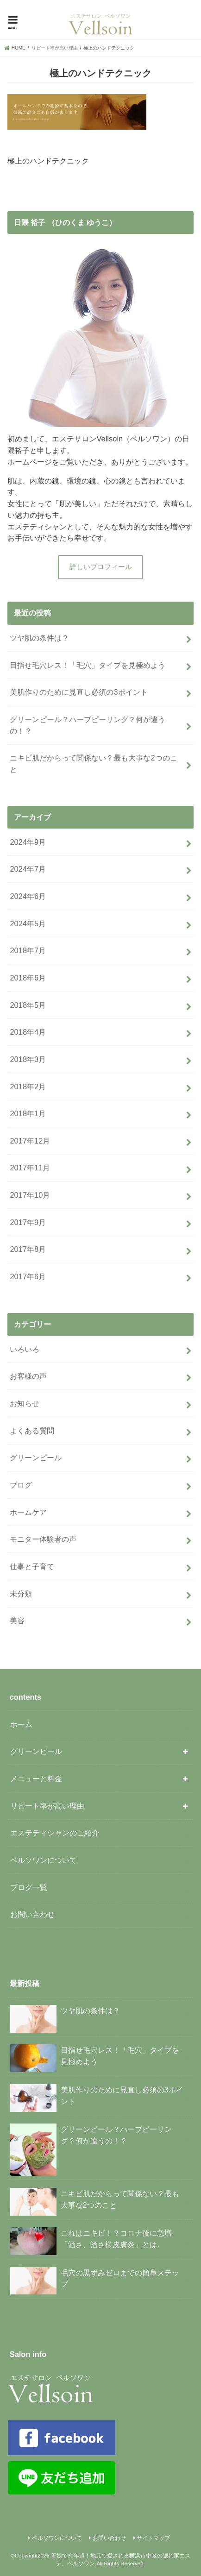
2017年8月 (28, 1249)
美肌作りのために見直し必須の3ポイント (78, 692)
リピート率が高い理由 (47, 1806)
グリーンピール (36, 1457)
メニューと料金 (36, 1778)
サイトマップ (153, 2538)
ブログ (21, 1485)
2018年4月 (28, 1032)
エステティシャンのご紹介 (54, 1832)
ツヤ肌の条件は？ (39, 638)
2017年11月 (30, 1167)
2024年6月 (28, 896)
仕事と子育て (32, 1566)
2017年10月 (30, 1195)
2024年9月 (28, 842)
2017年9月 (28, 1222)
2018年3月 (28, 1059)
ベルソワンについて (43, 1860)
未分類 (21, 1594)
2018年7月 (28, 950)
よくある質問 (32, 1430)
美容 (17, 1620)
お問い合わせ (32, 1914)
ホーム (21, 1724)
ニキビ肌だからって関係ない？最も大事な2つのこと (93, 763)
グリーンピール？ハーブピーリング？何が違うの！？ (87, 725)
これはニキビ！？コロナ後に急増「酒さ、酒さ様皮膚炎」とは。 (90, 2241)
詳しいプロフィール (100, 567)
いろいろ (24, 1349)
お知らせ (24, 1403)
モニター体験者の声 (43, 1539)
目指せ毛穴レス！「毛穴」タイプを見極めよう (87, 665)
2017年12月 (30, 1141)
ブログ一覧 (28, 1887)
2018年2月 (28, 1086)
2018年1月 (28, 1113)
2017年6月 (28, 1276)
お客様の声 (28, 1376)
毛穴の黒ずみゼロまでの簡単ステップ (94, 2281)
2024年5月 (28, 923)
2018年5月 (28, 1005)
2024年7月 (28, 869)
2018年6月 (28, 978)
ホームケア (28, 1512)
